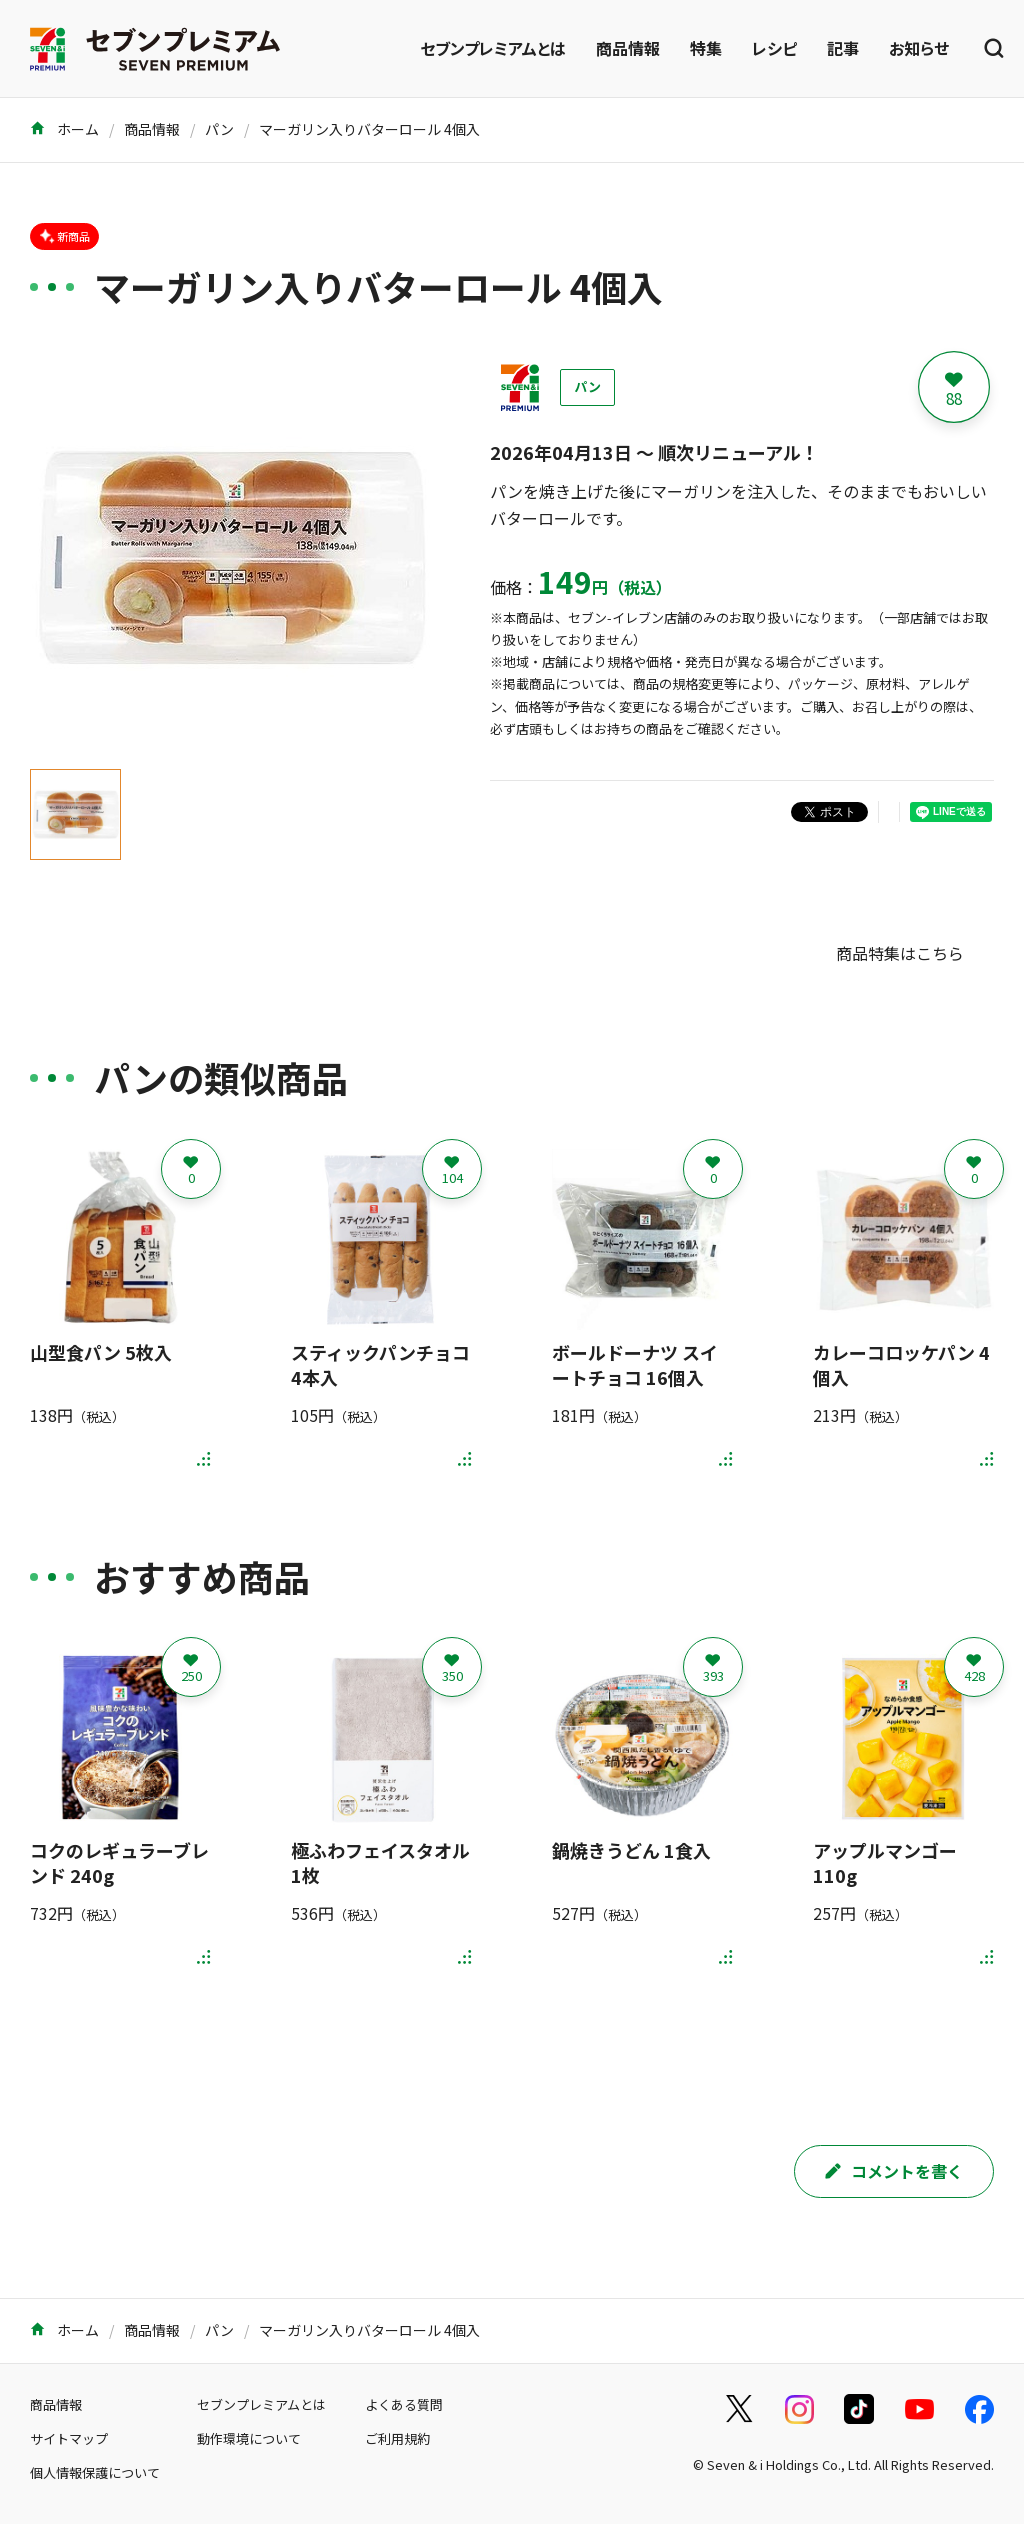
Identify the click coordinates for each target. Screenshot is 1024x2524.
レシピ (774, 48)
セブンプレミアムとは (493, 48)
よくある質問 (404, 2404)
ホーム (64, 129)
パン (219, 129)
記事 (843, 48)
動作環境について (249, 2438)
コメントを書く (894, 2171)
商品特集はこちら (900, 953)
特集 (706, 48)
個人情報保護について (95, 2472)
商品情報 (628, 48)
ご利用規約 (397, 2438)
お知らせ (919, 48)
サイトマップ (69, 2438)
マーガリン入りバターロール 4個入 (369, 129)
